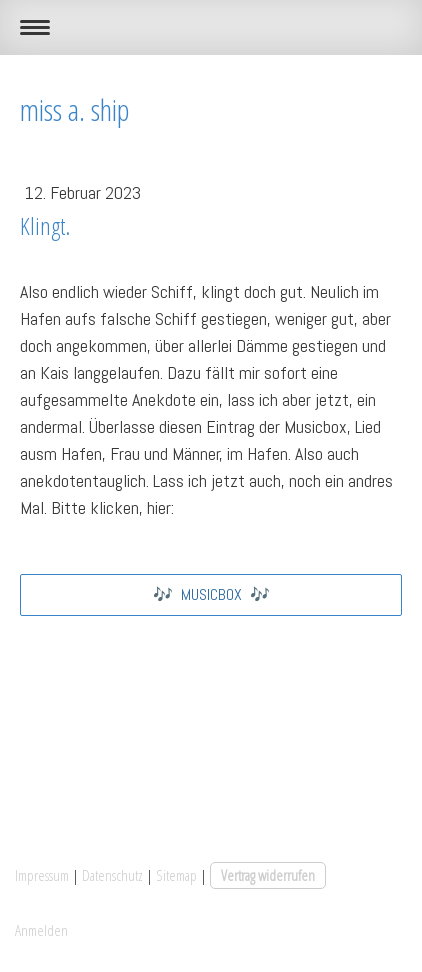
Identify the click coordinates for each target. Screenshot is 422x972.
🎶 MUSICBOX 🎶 (211, 594)
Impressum (42, 875)
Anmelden (41, 930)
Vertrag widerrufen (268, 875)
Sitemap (176, 875)
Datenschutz (112, 875)
